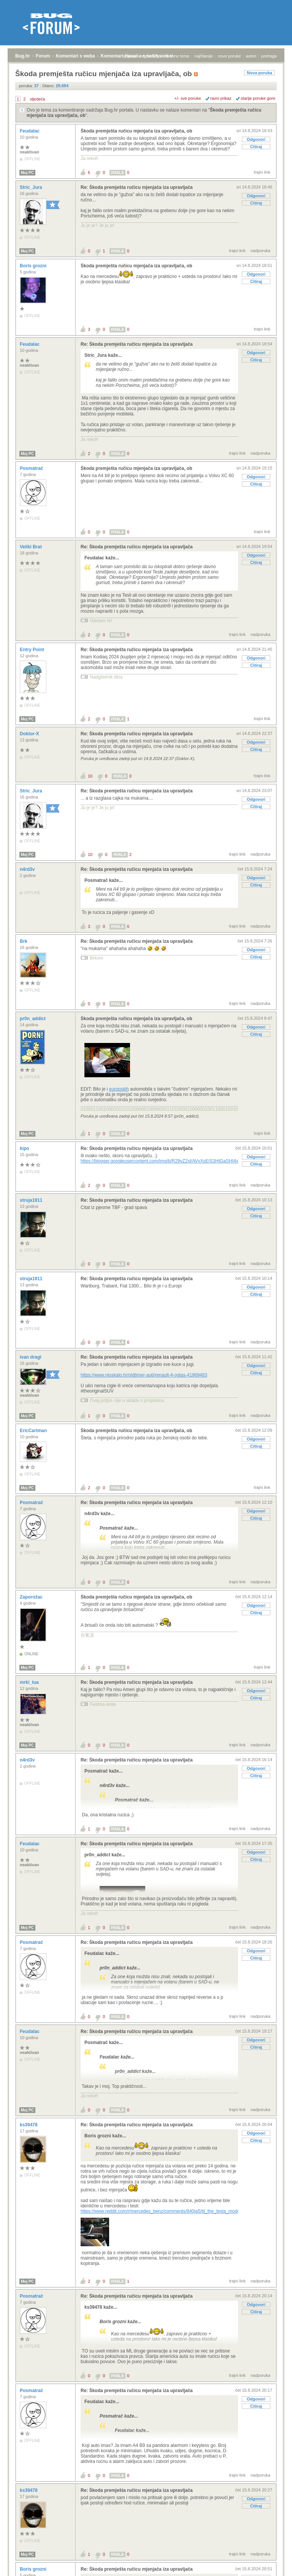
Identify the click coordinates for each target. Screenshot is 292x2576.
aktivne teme (177, 56)
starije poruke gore (258, 98)
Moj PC (27, 173)
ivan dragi (31, 1357)
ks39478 (29, 2124)
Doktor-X (30, 733)
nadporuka (260, 250)
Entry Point (32, 649)
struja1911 (32, 1200)
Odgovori (256, 139)
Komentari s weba (75, 56)
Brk (24, 941)
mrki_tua (30, 1682)
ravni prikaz (221, 98)
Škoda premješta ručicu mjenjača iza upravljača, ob (136, 131)
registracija (151, 56)
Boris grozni (34, 265)
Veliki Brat (31, 546)
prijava (129, 56)
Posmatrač (32, 468)
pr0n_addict (33, 1018)
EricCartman (34, 1430)
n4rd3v (28, 869)
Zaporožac (32, 1597)
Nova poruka (259, 72)
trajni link (262, 172)
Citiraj (256, 146)
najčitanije (203, 56)
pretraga (269, 56)
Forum (43, 56)
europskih (119, 1089)
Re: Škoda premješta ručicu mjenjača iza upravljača (137, 187)
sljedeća (37, 99)
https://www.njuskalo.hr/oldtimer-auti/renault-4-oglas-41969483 (144, 1375)
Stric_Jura (31, 187)
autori (251, 56)
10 (90, 776)
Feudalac (30, 131)
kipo (25, 1148)
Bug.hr (22, 56)
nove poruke (229, 56)
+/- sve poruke (188, 98)
